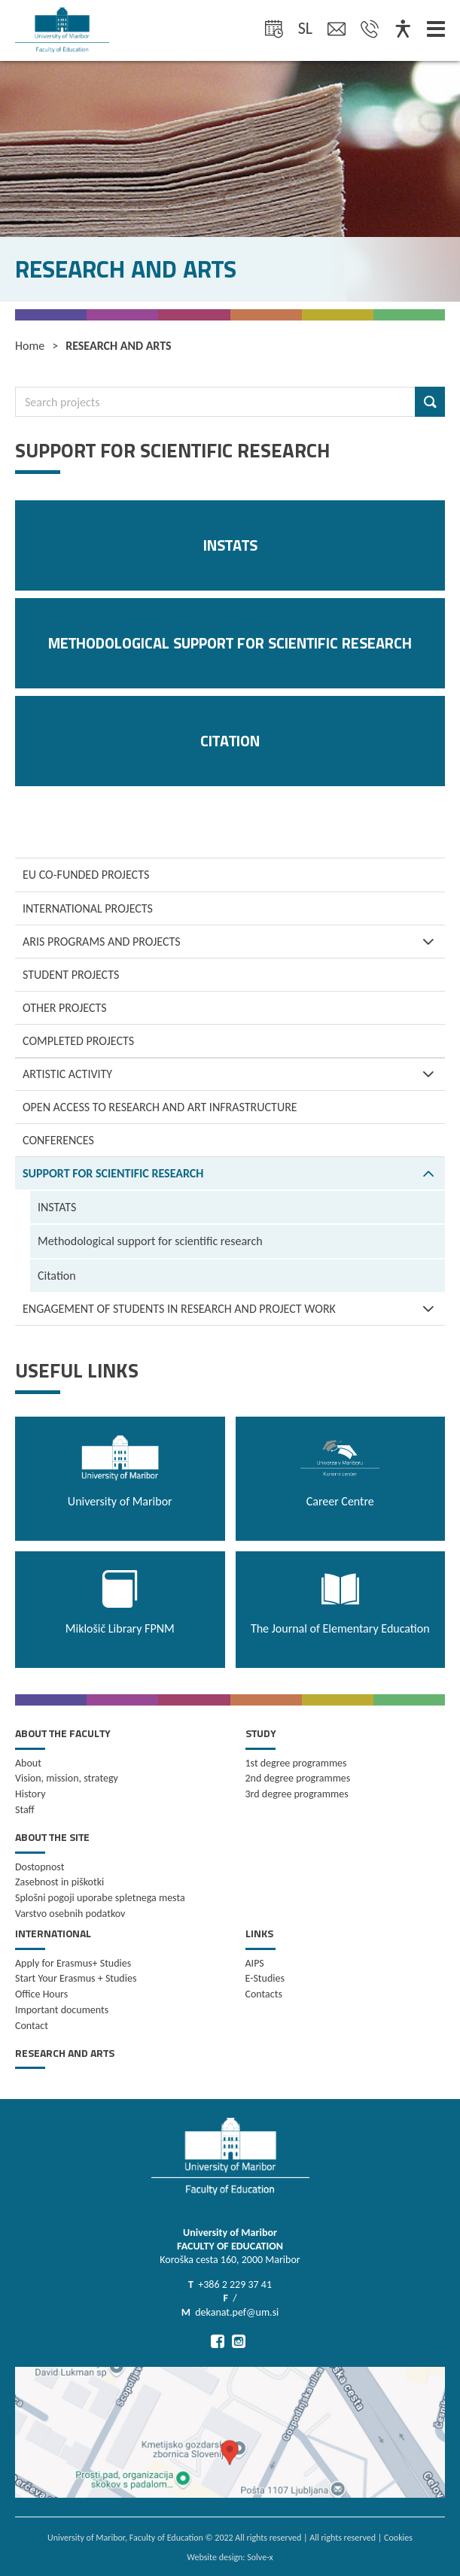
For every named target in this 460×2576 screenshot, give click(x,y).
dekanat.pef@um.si (237, 2312)
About (28, 1763)
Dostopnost (39, 1867)
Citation (57, 1275)
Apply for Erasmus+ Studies (73, 1963)
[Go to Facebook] (217, 2341)
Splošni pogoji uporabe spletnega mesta (100, 1897)
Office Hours (41, 1994)
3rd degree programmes (297, 1794)
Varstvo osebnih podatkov (70, 1913)
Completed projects (78, 1041)
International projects (88, 908)
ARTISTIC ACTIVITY (234, 1074)
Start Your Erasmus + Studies (75, 1978)
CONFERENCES (58, 1140)
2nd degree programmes (298, 1778)
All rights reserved (342, 2537)
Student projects (71, 975)
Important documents (61, 2009)
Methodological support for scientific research (150, 1241)
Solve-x (260, 2557)
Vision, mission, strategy (66, 1778)
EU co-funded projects (86, 874)
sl (305, 28)
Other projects (65, 1008)
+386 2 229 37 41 (235, 2284)
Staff (25, 1809)
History (30, 1794)
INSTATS (57, 1207)
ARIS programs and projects (234, 941)
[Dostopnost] (403, 30)
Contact (31, 2025)
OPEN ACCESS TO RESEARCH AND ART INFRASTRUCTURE (160, 1107)
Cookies (398, 2537)
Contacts (263, 1994)
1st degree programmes (296, 1763)
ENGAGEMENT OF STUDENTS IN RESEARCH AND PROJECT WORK (234, 1309)
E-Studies (265, 1978)
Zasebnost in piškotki (59, 1882)
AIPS (254, 1963)
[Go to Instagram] (238, 2341)
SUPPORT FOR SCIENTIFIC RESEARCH (234, 1173)
